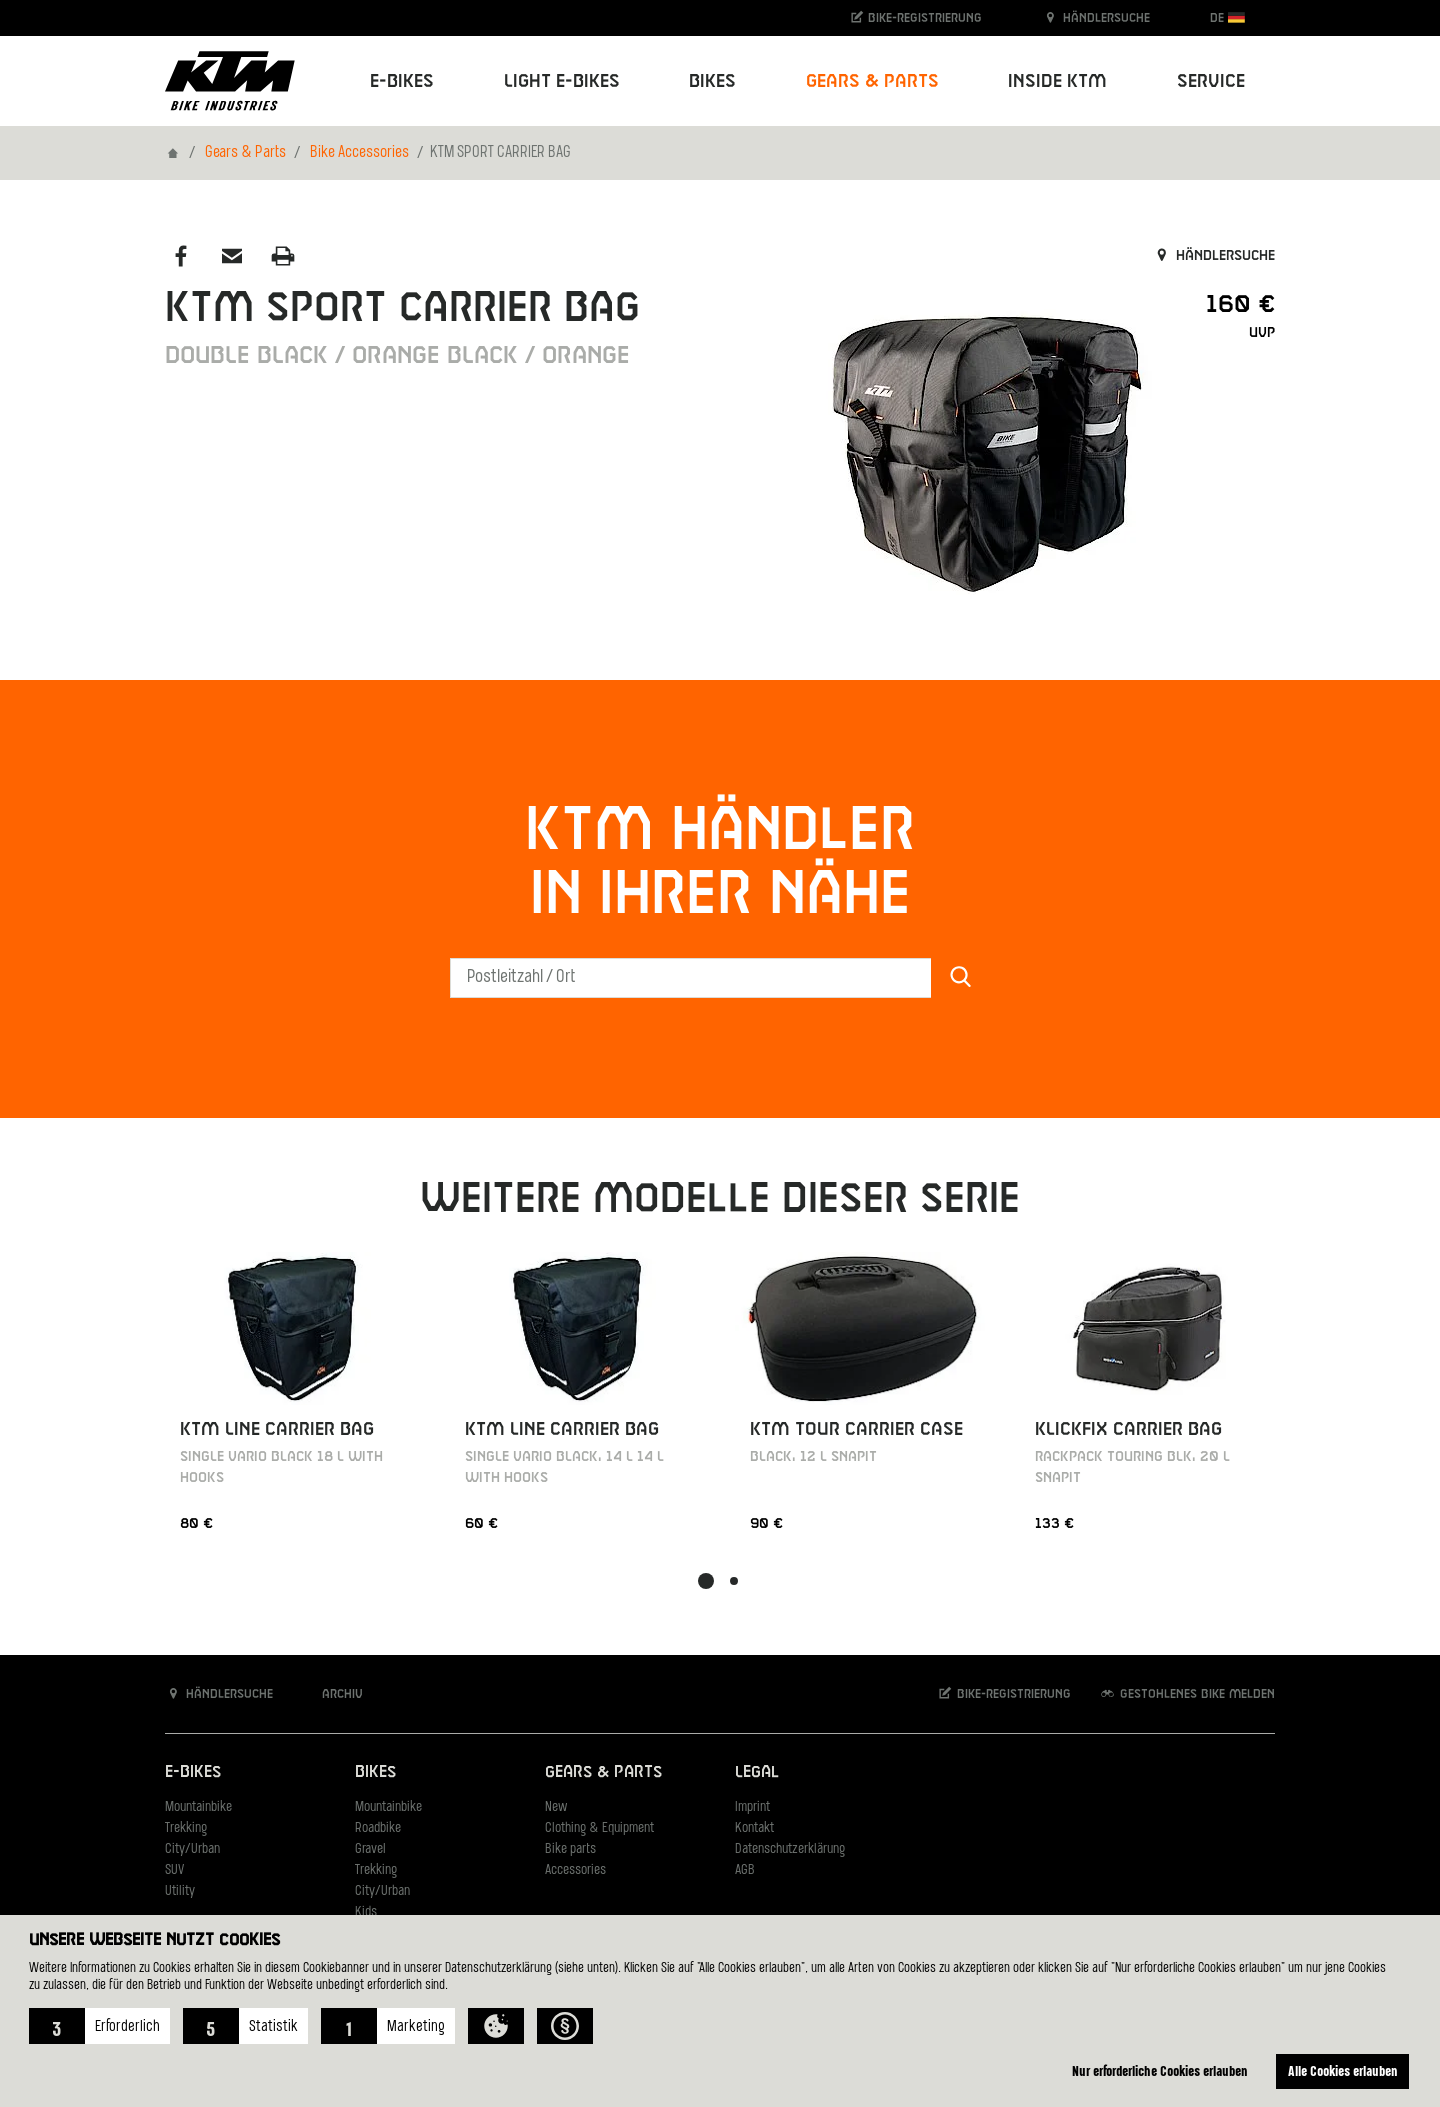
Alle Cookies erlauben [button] (1343, 2070)
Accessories (575, 1870)
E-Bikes (193, 1772)
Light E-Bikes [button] (562, 81)
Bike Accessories (359, 153)
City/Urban (192, 1849)
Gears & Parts (245, 153)
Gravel (370, 1849)
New (556, 1807)
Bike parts (570, 1849)
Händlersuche (1096, 17)
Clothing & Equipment (599, 1828)
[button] (99, 2026)
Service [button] (1211, 81)
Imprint (752, 1807)
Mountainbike (198, 1807)
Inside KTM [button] (1057, 81)
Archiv (332, 1693)
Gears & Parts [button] (872, 81)
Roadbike (378, 1828)
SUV (174, 1870)
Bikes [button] (712, 81)
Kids (366, 1912)
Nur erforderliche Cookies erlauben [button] (1160, 2070)
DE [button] (1227, 17)
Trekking (186, 1828)
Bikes (375, 1772)
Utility (180, 1891)
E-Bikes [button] (402, 81)
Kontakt (754, 1828)
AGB (745, 1870)
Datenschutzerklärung (790, 1849)
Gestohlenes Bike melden (1187, 1693)
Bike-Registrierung (915, 17)
